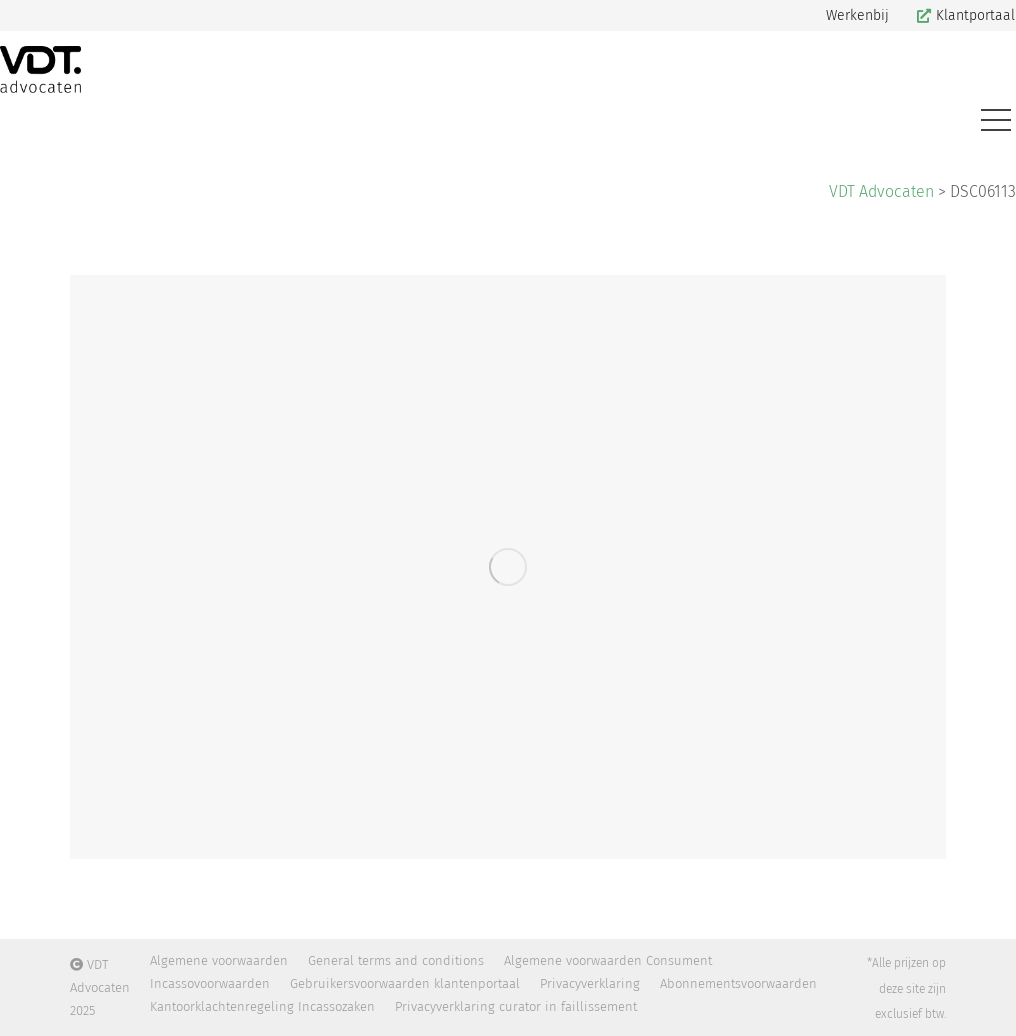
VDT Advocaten (881, 191)
